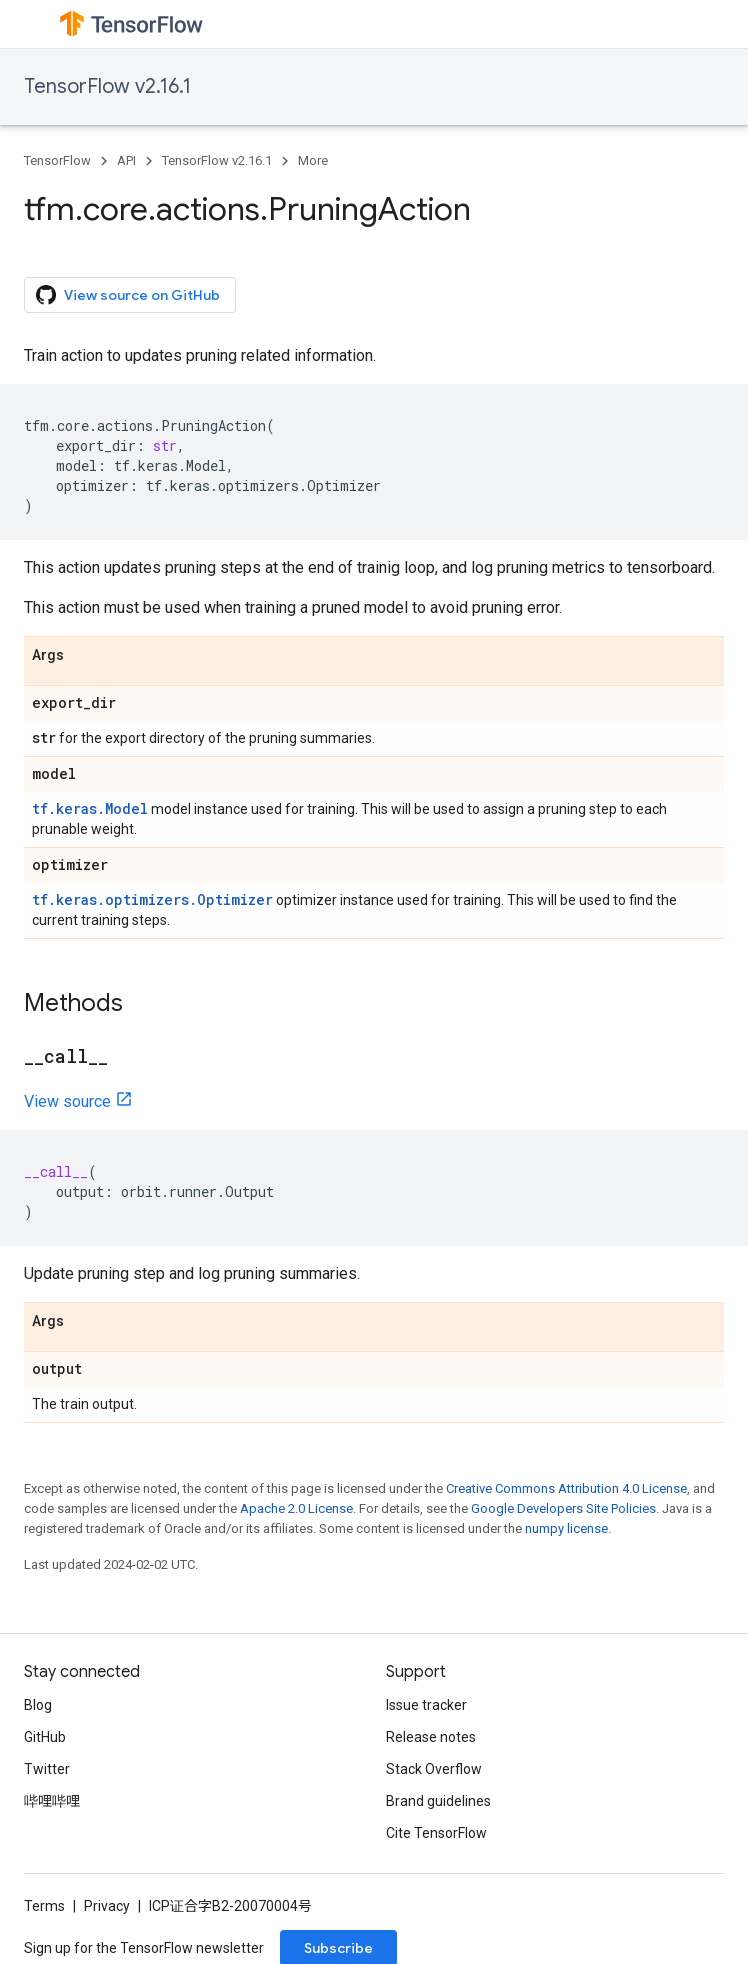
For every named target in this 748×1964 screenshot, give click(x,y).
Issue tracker (426, 1705)
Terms (44, 1906)
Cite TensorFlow (436, 1833)
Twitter (47, 1769)
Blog (38, 1705)
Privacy (107, 1906)
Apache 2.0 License (296, 1508)
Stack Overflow (434, 1769)
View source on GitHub (128, 295)
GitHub (45, 1737)
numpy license (566, 1528)
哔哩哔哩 (52, 1801)
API (126, 160)
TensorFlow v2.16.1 (107, 86)
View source (67, 1101)
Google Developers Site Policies (563, 1508)
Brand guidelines (438, 1801)
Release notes (431, 1737)
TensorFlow (57, 160)
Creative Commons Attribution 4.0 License (566, 1488)
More (313, 160)
